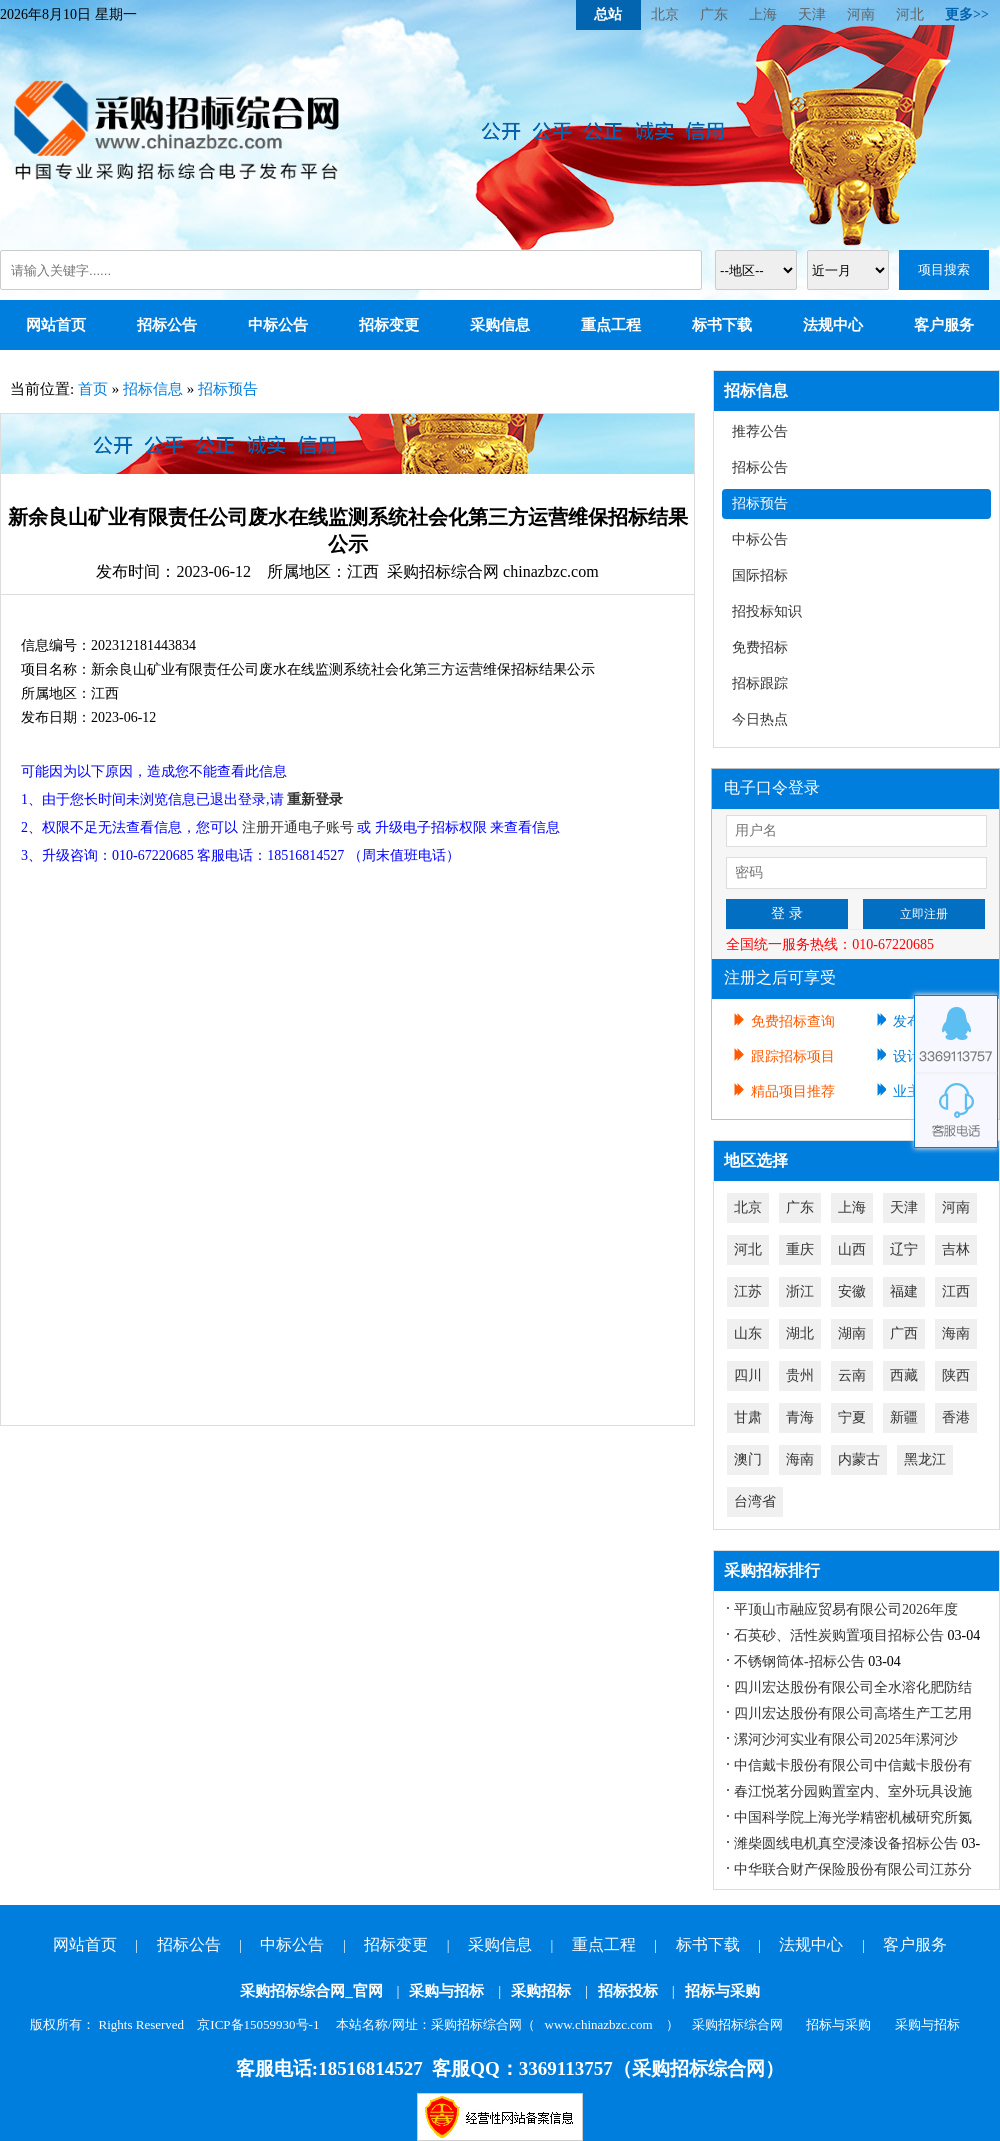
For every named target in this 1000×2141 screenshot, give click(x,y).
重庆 (800, 1249)
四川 (748, 1375)
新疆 (904, 1417)
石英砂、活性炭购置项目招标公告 (839, 1635)
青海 (800, 1417)
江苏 (748, 1291)
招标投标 (628, 1991)
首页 (93, 389)
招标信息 (153, 389)
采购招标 (541, 1991)
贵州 (800, 1375)
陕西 (956, 1375)
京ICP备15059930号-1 (258, 2024)
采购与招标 (446, 1991)
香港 (956, 1417)
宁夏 (852, 1417)
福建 (904, 1291)
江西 (956, 1291)
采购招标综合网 (737, 2024)
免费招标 (760, 647)
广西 (904, 1333)
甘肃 (748, 1417)
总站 (608, 14)
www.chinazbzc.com (599, 2024)
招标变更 (389, 325)
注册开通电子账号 (298, 827)
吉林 (956, 1249)
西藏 (904, 1375)
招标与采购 (722, 1991)
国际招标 (760, 575)
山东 (748, 1333)
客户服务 (944, 325)
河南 (861, 14)
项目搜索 (944, 269)
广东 (714, 14)
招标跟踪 (760, 683)
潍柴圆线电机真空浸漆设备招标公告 (846, 1843)
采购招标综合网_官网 (311, 1991)
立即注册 (924, 914)
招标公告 (167, 325)
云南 (852, 1375)
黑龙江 (925, 1459)
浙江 (800, 1291)
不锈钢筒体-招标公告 (799, 1661)
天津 (812, 14)
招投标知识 (767, 611)
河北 (910, 14)
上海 (763, 14)
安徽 (852, 1291)
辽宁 (904, 1249)
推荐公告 (760, 431)
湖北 (800, 1333)
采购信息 (500, 325)
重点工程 (611, 325)
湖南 (852, 1333)
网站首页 (56, 325)
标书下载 (722, 325)
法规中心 (833, 325)
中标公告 (278, 325)
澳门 (748, 1459)
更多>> (967, 14)
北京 (665, 14)
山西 (852, 1249)
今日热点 (760, 719)
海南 (956, 1333)
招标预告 (228, 389)
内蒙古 (859, 1459)
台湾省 (755, 1501)
